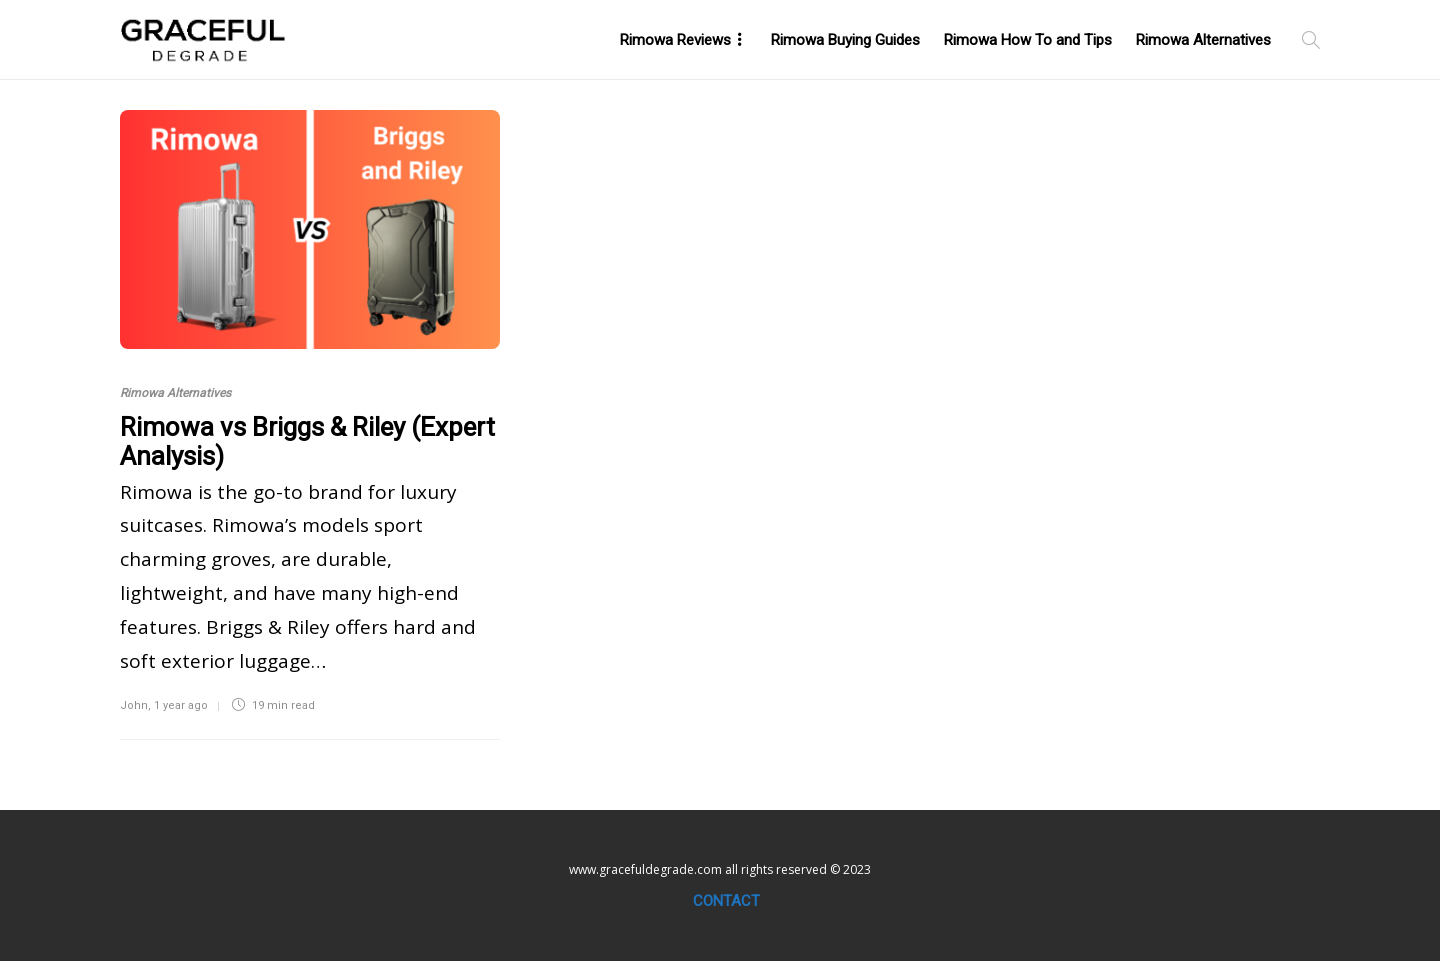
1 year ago (181, 705)
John (134, 705)
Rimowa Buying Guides (845, 40)
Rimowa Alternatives (1203, 40)
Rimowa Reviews (675, 40)
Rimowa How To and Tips (1028, 40)
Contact (726, 901)
